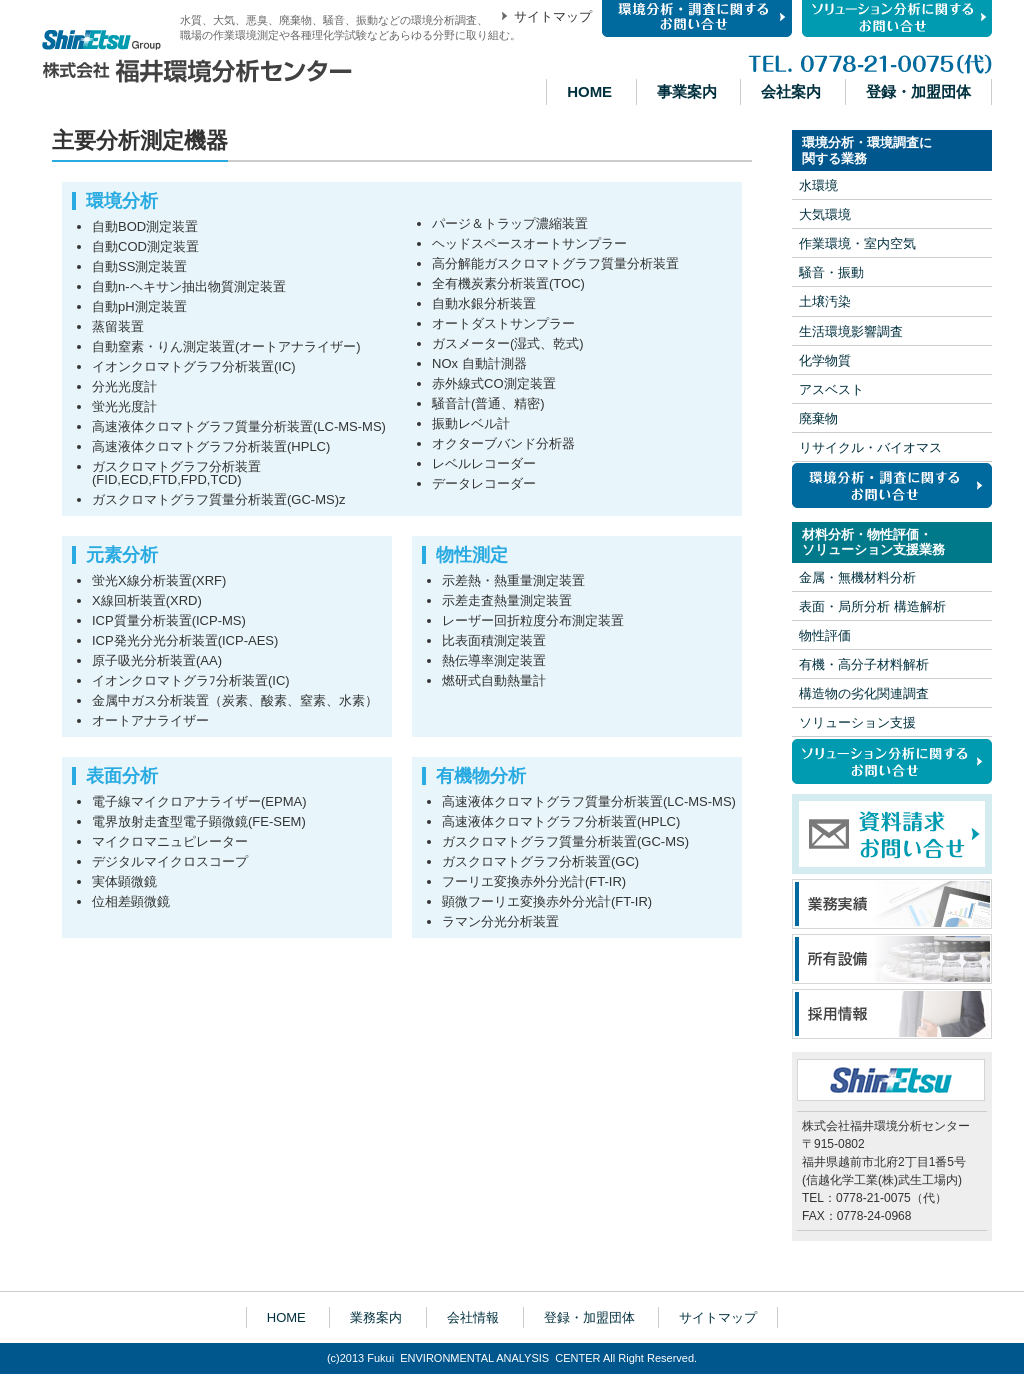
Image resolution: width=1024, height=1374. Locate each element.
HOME (589, 91)
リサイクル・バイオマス (870, 447)
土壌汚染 (825, 302)
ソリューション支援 (857, 722)
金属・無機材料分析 (857, 577)
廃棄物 (818, 418)
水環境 (818, 185)
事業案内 (687, 91)
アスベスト (831, 389)
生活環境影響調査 (851, 331)
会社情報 (473, 1317)
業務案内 (376, 1317)
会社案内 (791, 91)
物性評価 (825, 635)
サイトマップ (553, 16)
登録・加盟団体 (918, 91)
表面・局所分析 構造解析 (872, 606)
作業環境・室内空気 (857, 243)
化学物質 (825, 360)
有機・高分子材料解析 (864, 664)
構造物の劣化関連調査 (864, 693)
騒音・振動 (831, 272)
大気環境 (825, 214)
